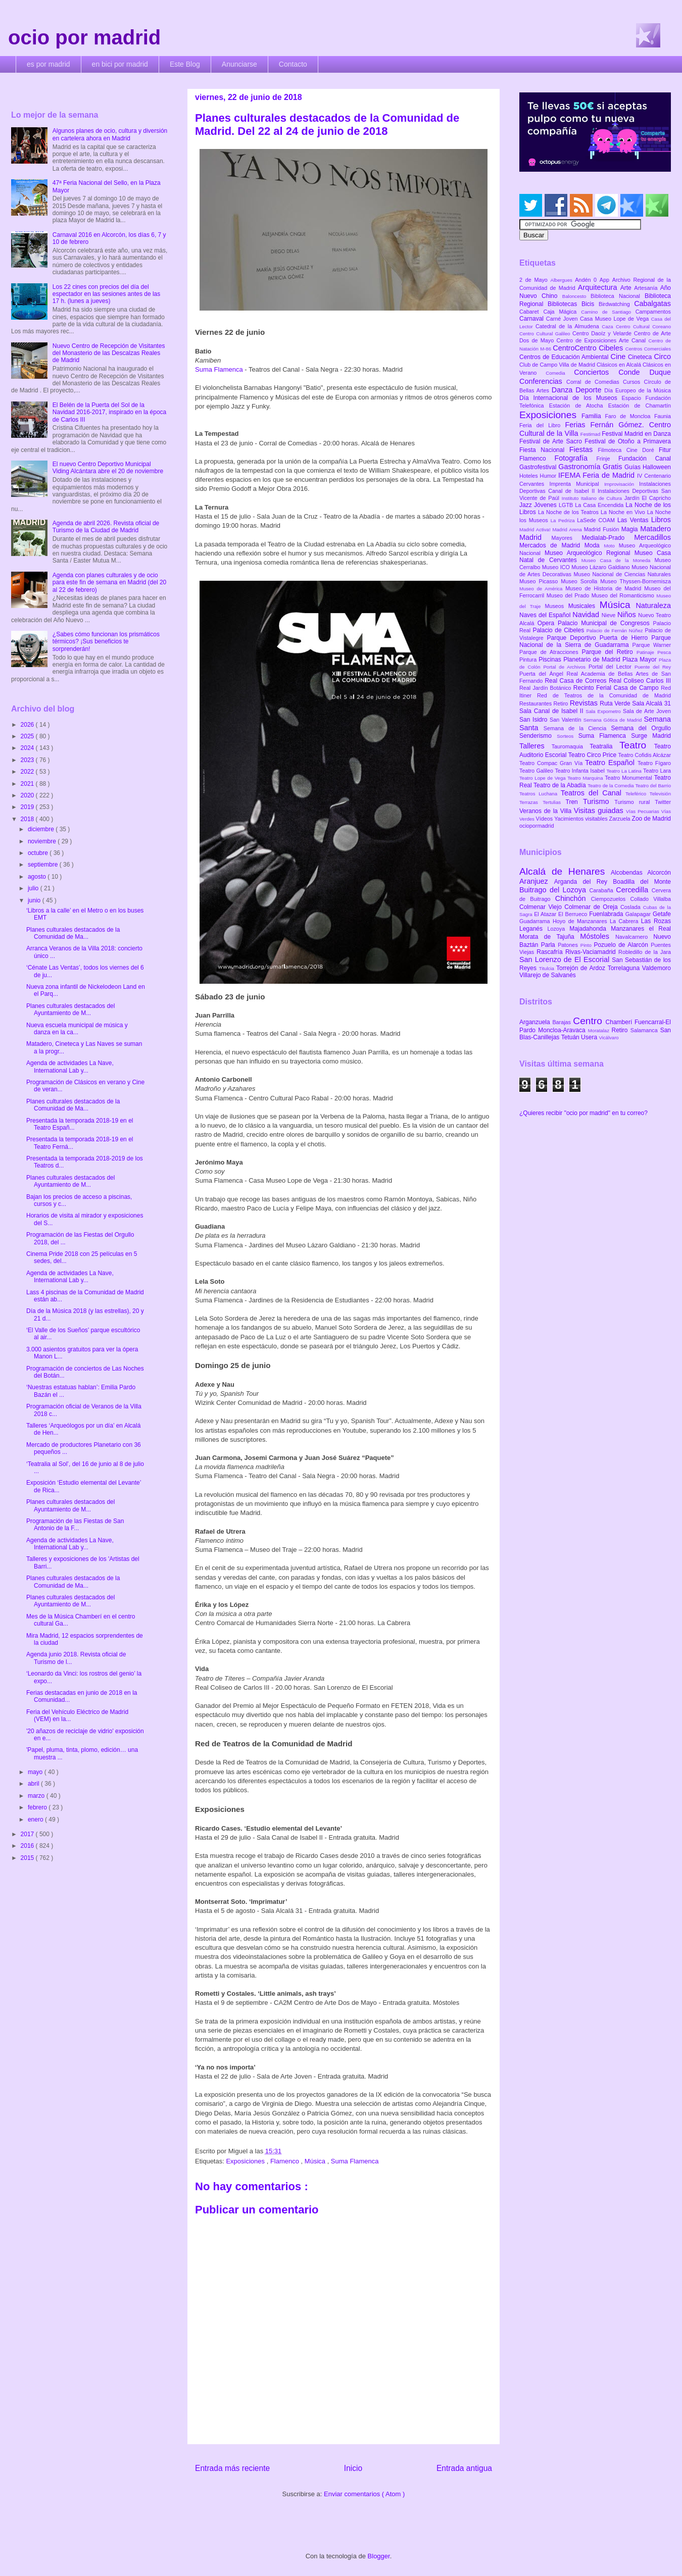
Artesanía (647, 288)
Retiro (562, 703)
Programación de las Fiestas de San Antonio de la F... (75, 1525)
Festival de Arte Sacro (551, 441)
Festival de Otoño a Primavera (627, 441)
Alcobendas (629, 872)
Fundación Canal (644, 458)
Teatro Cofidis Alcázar (644, 755)
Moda (594, 545)
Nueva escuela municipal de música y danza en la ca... (77, 1029)
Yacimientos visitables (581, 819)
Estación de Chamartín (639, 405)
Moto (611, 545)
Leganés (533, 928)
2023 (28, 760)
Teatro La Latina (624, 771)
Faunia (662, 416)
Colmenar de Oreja (592, 907)
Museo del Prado (569, 595)
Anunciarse (239, 64)
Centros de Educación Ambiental (565, 357)
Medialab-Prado (608, 537)
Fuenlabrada (607, 914)
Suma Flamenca (219, 369)
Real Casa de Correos (577, 680)
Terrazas (531, 802)
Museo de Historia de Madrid (604, 588)
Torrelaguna (625, 968)
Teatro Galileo (537, 771)
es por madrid (48, 64)
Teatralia (604, 746)
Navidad (586, 615)
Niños (627, 615)
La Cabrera (625, 921)
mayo (36, 1772)
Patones (569, 945)
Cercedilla (633, 890)
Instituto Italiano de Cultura (593, 498)
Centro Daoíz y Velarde (603, 333)
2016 (28, 1845)
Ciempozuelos (610, 899)
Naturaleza (653, 605)
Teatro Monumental (629, 778)
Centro (589, 1021)
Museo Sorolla (580, 581)
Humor (549, 476)
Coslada (631, 907)
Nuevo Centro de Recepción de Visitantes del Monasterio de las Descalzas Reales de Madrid (109, 353)
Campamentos (653, 312)
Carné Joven (563, 319)
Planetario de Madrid (592, 659)
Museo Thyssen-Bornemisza (635, 581)
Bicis (590, 304)
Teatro (636, 745)
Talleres (535, 746)
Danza (563, 390)
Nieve (609, 615)
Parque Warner (651, 645)
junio (35, 900)
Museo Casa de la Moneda (618, 560)
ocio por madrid (84, 37)
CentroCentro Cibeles (589, 348)
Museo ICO (556, 567)
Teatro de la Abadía (560, 785)
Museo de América (542, 588)
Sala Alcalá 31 (651, 703)
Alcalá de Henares (565, 871)
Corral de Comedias (594, 382)
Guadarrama (536, 921)
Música (316, 2161)
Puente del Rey (653, 667)
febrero (38, 1807)
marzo (37, 1795)
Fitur (665, 449)
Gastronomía (580, 467)
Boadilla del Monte (642, 881)
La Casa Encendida (600, 505)
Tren (574, 801)
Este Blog (185, 64)
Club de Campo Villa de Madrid (558, 365)
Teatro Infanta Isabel (580, 771)
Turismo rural (634, 802)
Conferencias (542, 381)
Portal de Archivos (566, 667)
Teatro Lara (657, 771)
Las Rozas (656, 921)
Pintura (529, 659)
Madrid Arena (568, 529)
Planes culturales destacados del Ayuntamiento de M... (70, 1009)
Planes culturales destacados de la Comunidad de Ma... (73, 933)
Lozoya (558, 929)
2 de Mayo (535, 280)
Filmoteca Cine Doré (628, 450)
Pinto (587, 945)
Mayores (567, 538)
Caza (609, 326)
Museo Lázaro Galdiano (601, 567)
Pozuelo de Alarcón (622, 944)
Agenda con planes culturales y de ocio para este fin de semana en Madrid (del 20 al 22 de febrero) (109, 582)
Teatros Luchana (540, 793)
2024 (28, 747)
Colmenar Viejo (541, 907)
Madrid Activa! (536, 529)
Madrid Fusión (602, 529)
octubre (39, 852)
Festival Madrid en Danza (636, 433)
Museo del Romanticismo (624, 595)
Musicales (584, 606)
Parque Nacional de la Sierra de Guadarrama (595, 641)
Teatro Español (611, 763)
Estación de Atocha (578, 405)
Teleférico (637, 793)
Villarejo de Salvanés (547, 975)
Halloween (657, 467)
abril (34, 1783)
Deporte (589, 390)
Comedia (560, 373)
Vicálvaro (608, 1037)
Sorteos (567, 736)
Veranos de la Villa (546, 811)
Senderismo (538, 735)
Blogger (379, 2556)
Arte (627, 287)
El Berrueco (573, 914)
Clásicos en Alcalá (620, 365)
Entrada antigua (464, 2468)
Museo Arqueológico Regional (590, 553)
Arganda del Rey (583, 881)
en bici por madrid (120, 64)
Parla (549, 944)
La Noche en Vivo (624, 512)
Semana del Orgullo (641, 728)
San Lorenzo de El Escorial (565, 959)
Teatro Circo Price (593, 755)
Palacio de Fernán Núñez (616, 630)
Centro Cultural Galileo (545, 333)
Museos (556, 606)
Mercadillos (652, 537)
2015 (28, 1857)
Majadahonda (590, 928)
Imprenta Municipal (576, 484)
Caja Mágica (562, 312)
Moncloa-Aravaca (563, 1030)
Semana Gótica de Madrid (613, 720)
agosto (37, 876)
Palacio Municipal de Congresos (605, 623)
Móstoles (597, 936)
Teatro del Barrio (653, 785)
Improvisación (621, 484)
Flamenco (285, 2161)
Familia (593, 416)
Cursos (633, 382)
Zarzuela (620, 819)
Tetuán (571, 1037)
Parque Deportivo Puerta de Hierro (599, 637)
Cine (619, 356)
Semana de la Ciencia (577, 728)
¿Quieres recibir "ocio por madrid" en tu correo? (583, 1113)
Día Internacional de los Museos (570, 397)
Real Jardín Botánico (546, 688)
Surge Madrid (651, 735)
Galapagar (639, 914)
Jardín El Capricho (647, 498)
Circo (662, 356)
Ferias (577, 425)
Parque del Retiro (609, 651)
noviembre (43, 841)
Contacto (293, 64)
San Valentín (566, 720)
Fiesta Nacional (544, 449)
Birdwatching (616, 304)
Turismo (598, 801)
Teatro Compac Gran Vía (552, 763)
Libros (661, 520)
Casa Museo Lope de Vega (615, 319)
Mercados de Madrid (551, 545)
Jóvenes (546, 505)
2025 (28, 736)
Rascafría (551, 951)
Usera (590, 1037)
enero (36, 1819)
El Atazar (546, 914)
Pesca (664, 652)
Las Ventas (634, 520)
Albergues (563, 280)
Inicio (353, 2468)
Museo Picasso (540, 581)
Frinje (607, 459)
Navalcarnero (634, 937)
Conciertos (596, 372)
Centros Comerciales (648, 348)
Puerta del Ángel (543, 674)
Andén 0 (587, 280)
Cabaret (531, 312)
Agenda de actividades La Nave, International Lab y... (70, 1066)
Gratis (613, 467)
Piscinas (551, 659)
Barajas (562, 1022)
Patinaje (647, 652)
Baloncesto (576, 296)
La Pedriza (564, 520)
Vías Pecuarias (643, 811)
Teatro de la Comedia (611, 785)
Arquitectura (599, 287)
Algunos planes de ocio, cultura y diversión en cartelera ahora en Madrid (110, 134)
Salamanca (645, 1030)
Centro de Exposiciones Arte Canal (603, 340)
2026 (28, 724)
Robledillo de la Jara (644, 952)
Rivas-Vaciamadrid (591, 951)
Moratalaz (600, 1030)
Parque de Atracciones (550, 652)
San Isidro (534, 719)
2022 (28, 771)
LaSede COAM (597, 520)
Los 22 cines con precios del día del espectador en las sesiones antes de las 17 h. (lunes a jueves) (106, 294)
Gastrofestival (538, 467)
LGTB (567, 505)
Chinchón (573, 898)
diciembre (42, 829)
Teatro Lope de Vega (543, 778)
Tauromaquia (571, 746)
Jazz (526, 505)
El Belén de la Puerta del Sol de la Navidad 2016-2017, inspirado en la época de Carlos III (110, 412)
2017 (28, 1834)
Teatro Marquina (586, 778)
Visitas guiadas (600, 810)
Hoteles (529, 476)
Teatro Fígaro (654, 763)
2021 (28, 783)
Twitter (663, 802)
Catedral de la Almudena (568, 326)
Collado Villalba (650, 899)
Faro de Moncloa (629, 416)
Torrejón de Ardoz (582, 968)
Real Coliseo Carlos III (640, 680)
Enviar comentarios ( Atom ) (364, 2494)
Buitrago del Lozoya (554, 890)
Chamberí (620, 1022)
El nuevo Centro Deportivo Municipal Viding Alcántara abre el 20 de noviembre (108, 468)
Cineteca (641, 357)
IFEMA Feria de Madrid (597, 475)
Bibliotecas (564, 304)
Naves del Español (545, 615)
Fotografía (575, 458)
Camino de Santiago (608, 312)
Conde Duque (644, 372)
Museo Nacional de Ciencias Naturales (622, 574)
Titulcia (547, 968)
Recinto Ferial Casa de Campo (617, 687)
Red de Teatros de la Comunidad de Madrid (604, 695)
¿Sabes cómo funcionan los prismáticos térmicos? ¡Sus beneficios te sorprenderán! (106, 641)
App (606, 280)
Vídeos (545, 819)
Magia (630, 529)
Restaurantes (536, 703)
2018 (28, 819)
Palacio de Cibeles (559, 630)
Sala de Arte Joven (647, 711)
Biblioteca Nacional (618, 296)
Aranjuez (536, 881)
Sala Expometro (604, 711)
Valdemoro (656, 968)
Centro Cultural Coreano (643, 326)
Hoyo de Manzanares (581, 921)
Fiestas (583, 449)
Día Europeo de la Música (637, 390)
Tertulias (554, 802)
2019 (28, 807)
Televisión (660, 793)
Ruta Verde (616, 703)
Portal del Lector (612, 667)
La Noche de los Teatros (569, 512)
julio (34, 888)
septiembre (44, 864)
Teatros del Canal (593, 793)
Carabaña (602, 890)
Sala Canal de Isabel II (552, 711)
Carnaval (532, 318)
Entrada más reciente (232, 2468)
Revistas (585, 703)
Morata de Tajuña (549, 936)
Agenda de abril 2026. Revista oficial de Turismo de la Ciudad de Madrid (106, 527)
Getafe (662, 914)
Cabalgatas (652, 303)
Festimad (591, 434)
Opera (548, 623)
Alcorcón (659, 872)
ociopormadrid (536, 826)
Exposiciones (246, 2161)
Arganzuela (535, 1022)
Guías (633, 467)
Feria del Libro (542, 425)
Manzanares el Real (641, 928)
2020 (28, 795)
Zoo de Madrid (651, 818)
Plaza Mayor (640, 659)
